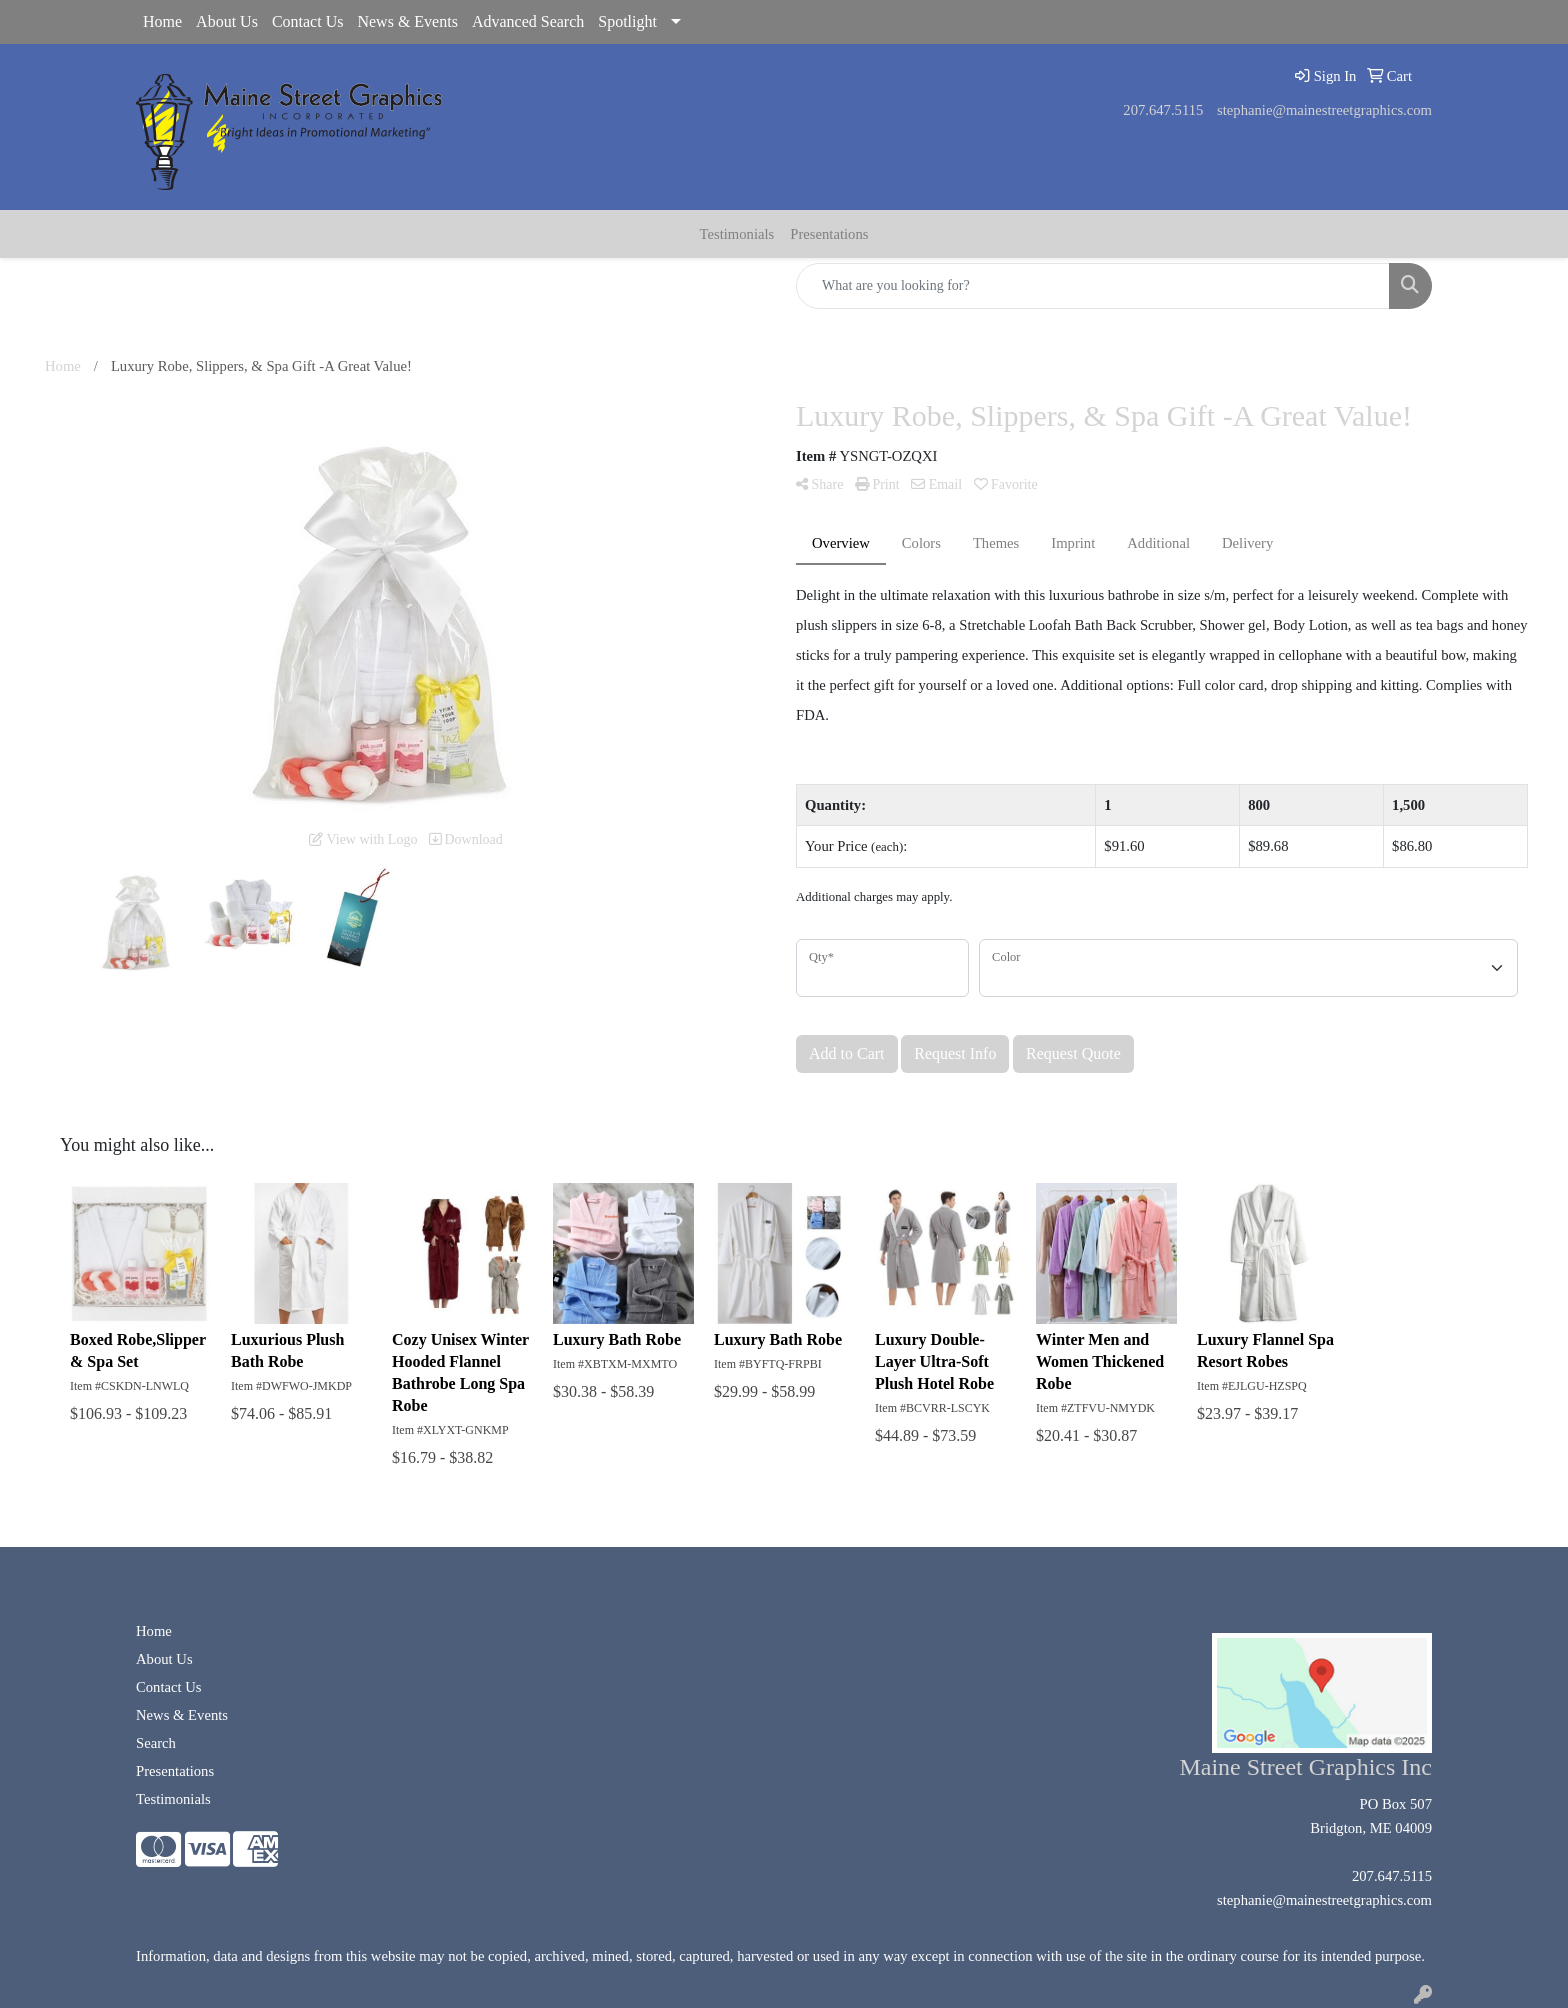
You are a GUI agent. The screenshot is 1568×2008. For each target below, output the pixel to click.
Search (156, 1743)
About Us (227, 21)
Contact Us (308, 21)
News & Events (407, 21)
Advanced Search (528, 21)
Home (162, 21)
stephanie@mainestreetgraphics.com (1324, 110)
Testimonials (737, 234)
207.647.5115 (1163, 110)
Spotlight (627, 21)
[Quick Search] (1093, 286)
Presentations (829, 234)
